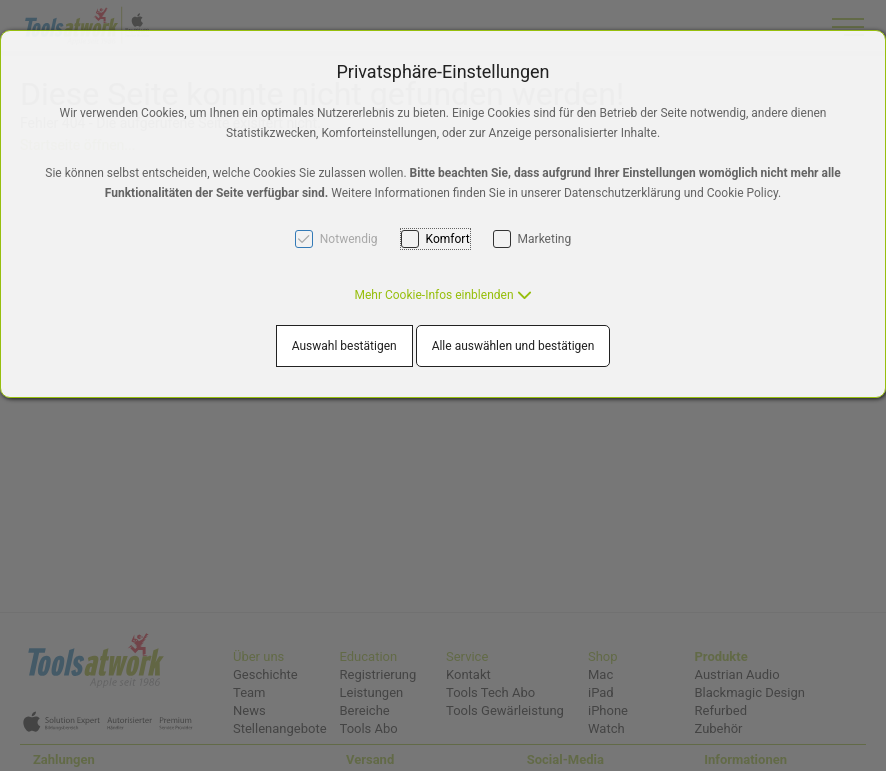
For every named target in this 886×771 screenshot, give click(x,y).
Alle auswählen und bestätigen (513, 346)
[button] (442, 295)
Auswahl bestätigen (344, 346)
